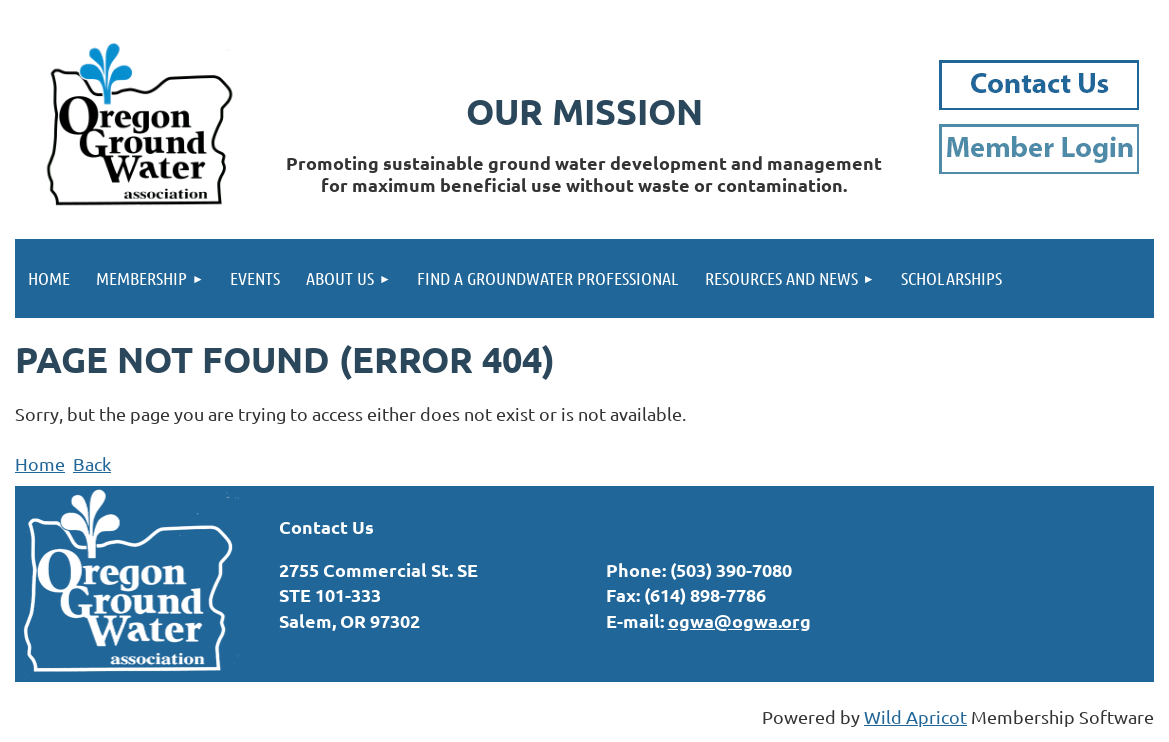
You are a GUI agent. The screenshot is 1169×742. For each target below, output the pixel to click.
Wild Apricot (915, 716)
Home (40, 463)
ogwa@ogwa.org (739, 620)
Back (92, 463)
